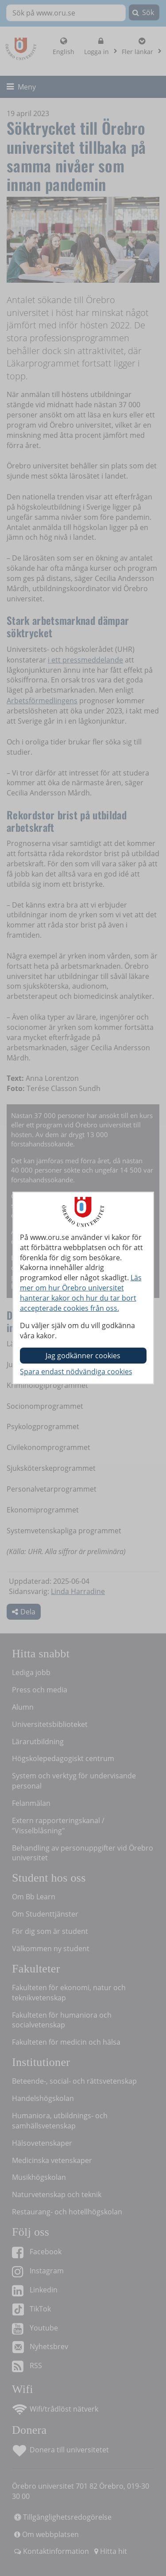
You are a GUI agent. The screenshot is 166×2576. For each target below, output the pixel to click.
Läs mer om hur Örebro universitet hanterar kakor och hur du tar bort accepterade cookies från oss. (81, 1293)
